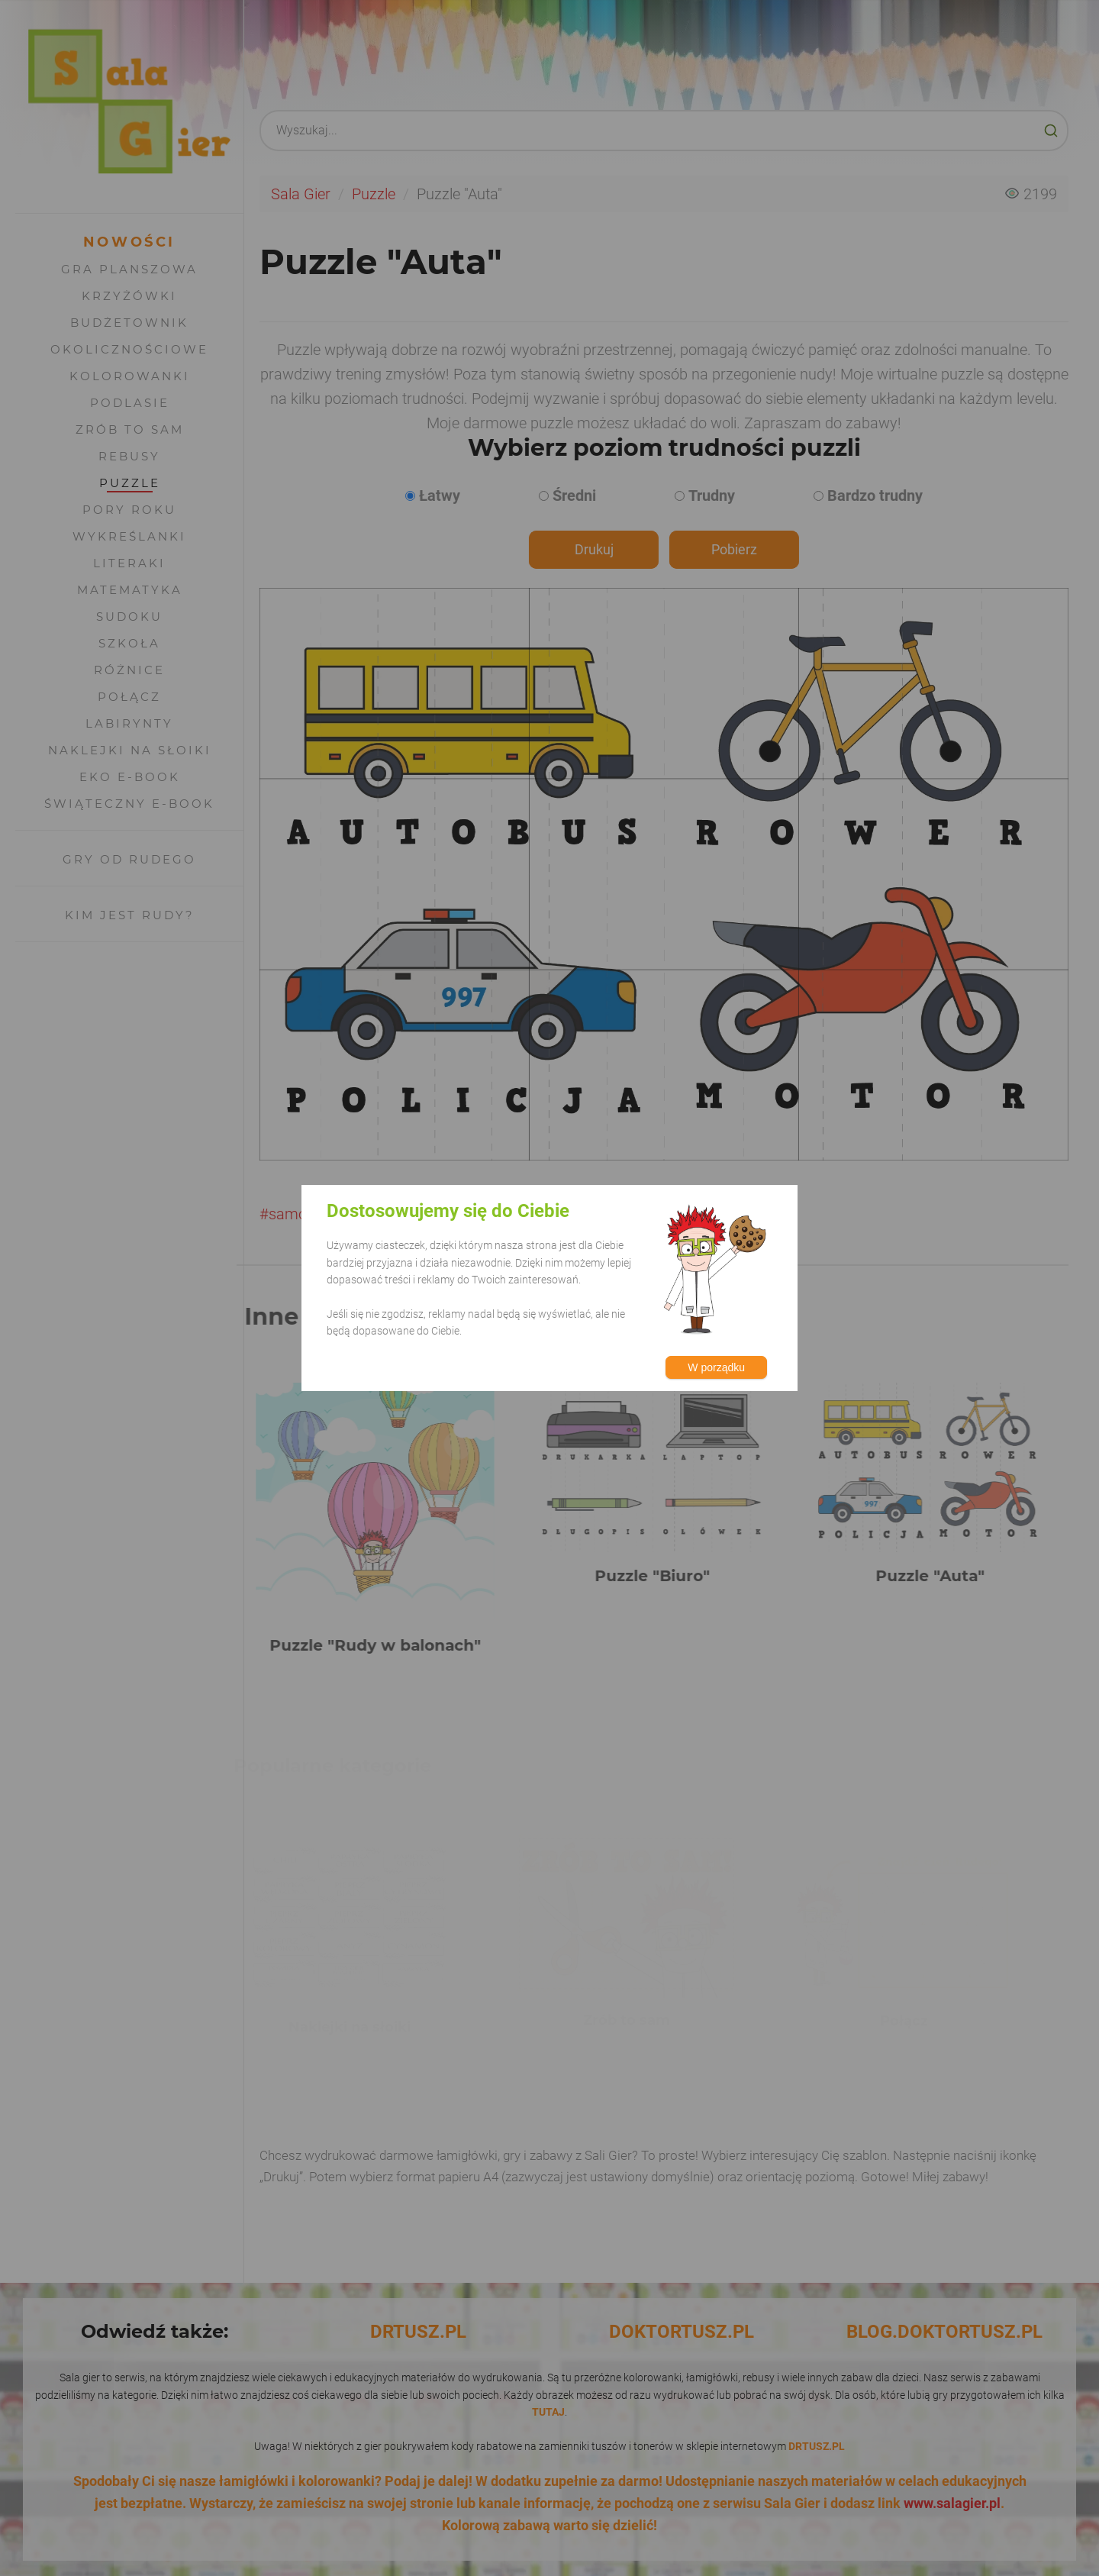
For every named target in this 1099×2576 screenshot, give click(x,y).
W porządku (716, 1367)
